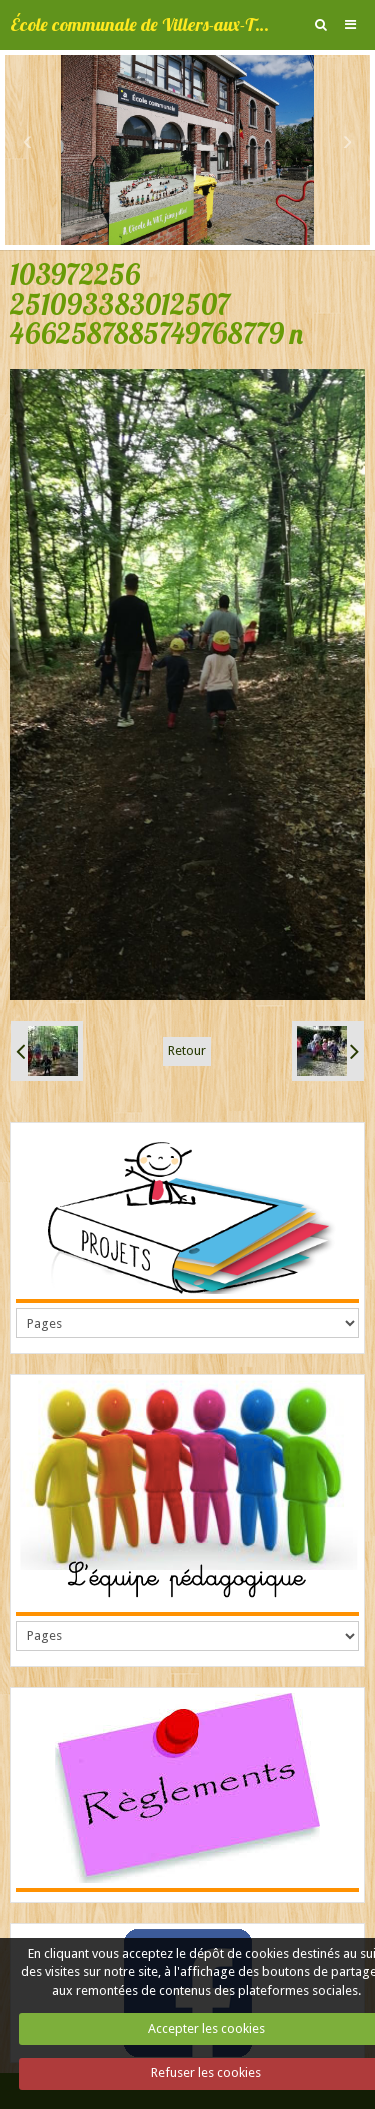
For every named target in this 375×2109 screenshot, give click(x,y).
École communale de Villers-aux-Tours (141, 24)
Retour (187, 1050)
